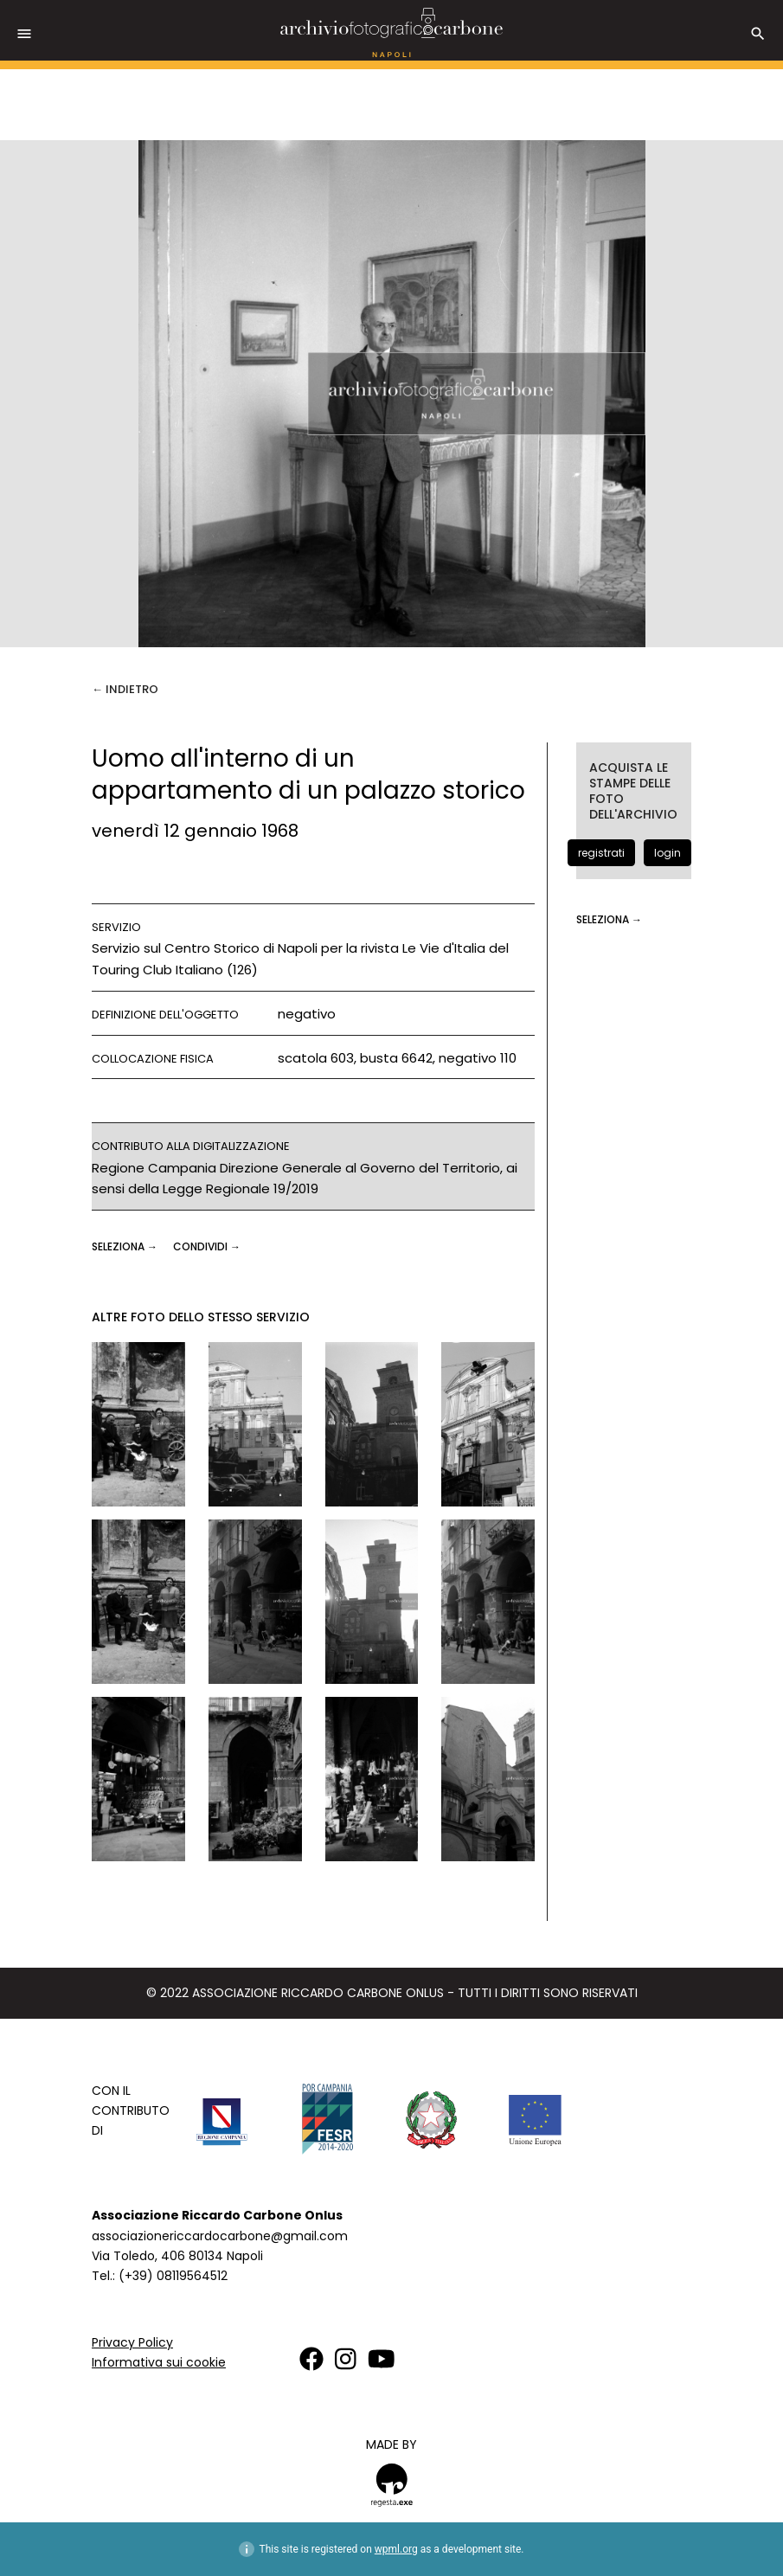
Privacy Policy (132, 2342)
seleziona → (126, 1246)
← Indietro (125, 689)
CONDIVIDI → (207, 1246)
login (667, 852)
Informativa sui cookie (159, 2362)
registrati (601, 852)
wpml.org (396, 2549)
